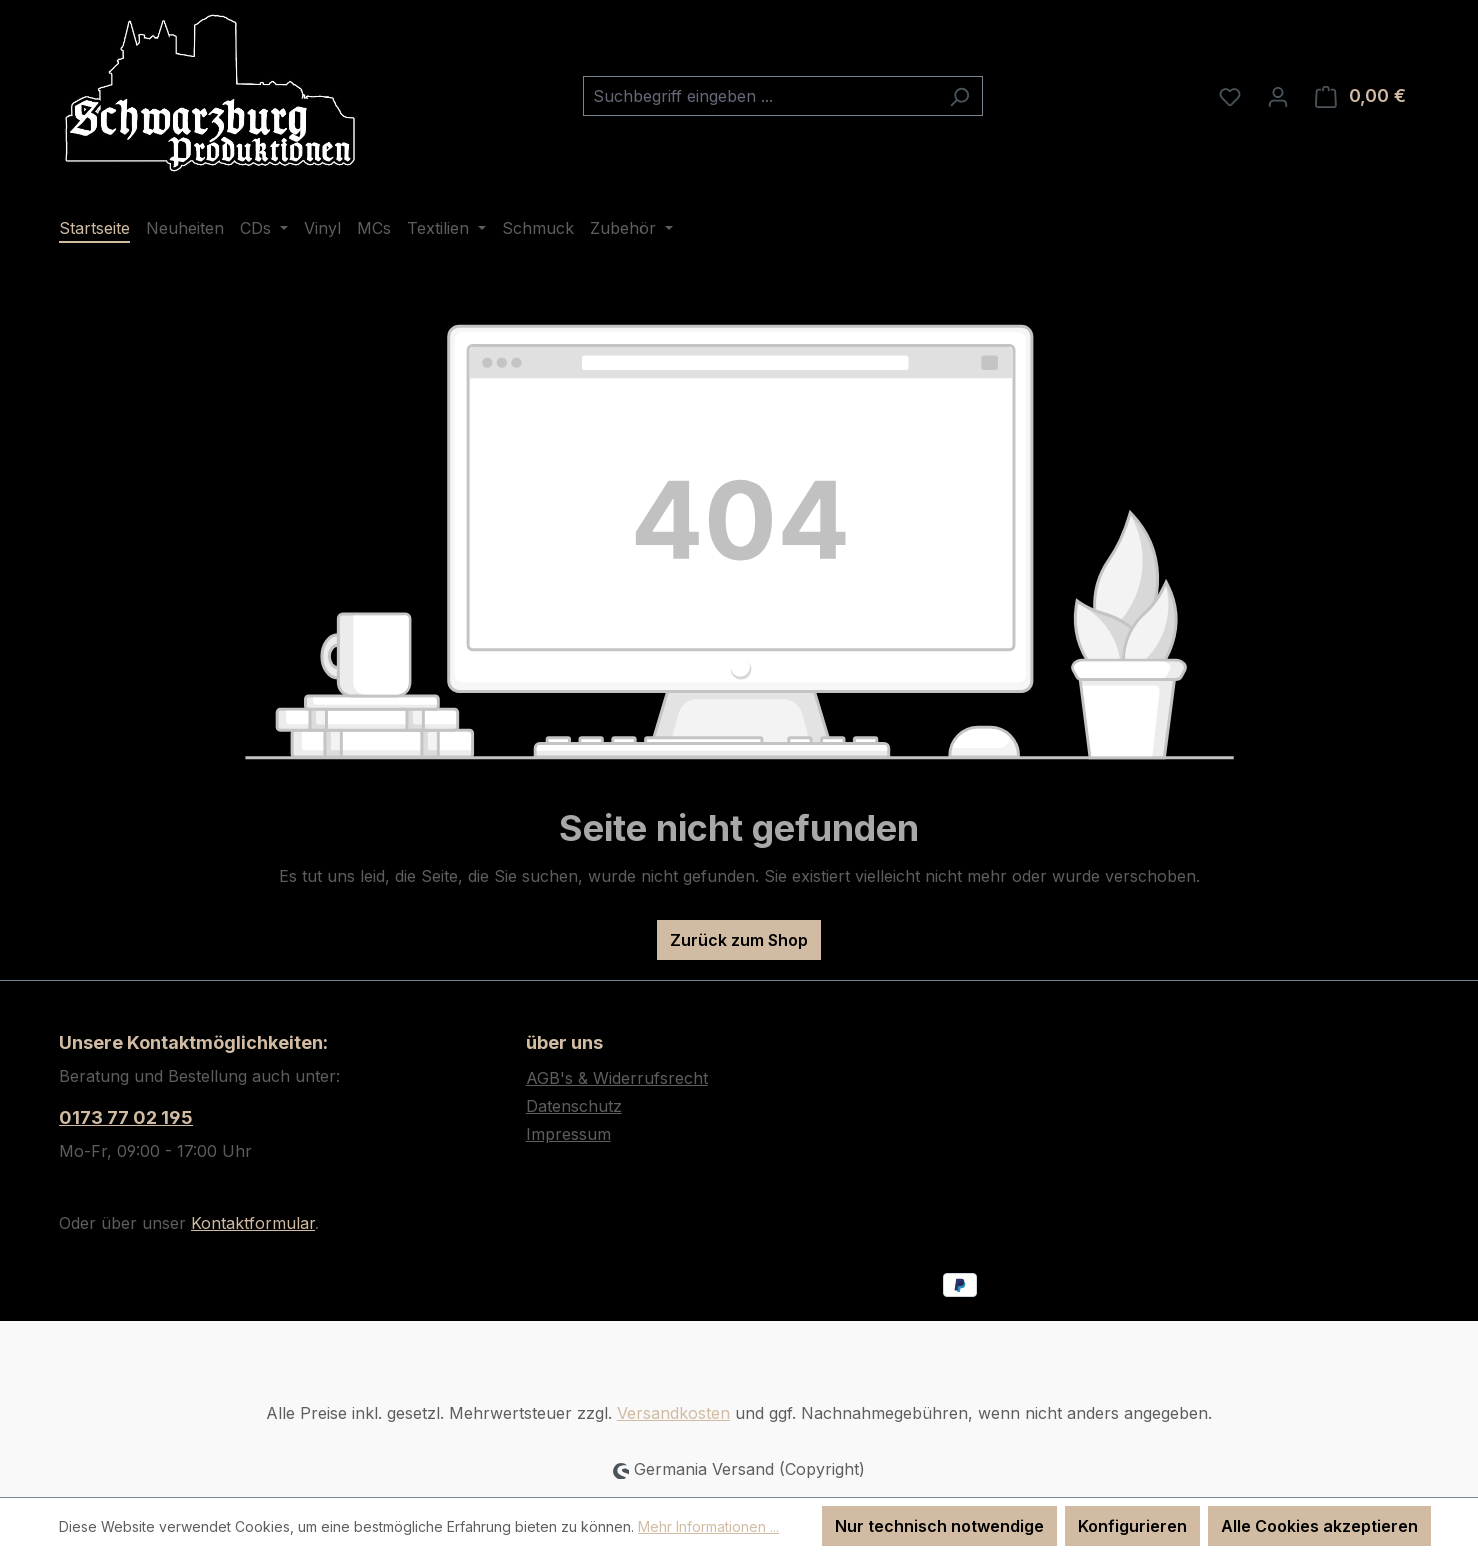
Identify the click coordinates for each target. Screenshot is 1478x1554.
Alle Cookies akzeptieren (1319, 1526)
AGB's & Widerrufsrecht (617, 1078)
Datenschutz (574, 1106)
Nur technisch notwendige (939, 1526)
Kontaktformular (253, 1223)
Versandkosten (673, 1413)
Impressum (568, 1134)
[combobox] (760, 96)
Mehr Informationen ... (708, 1526)
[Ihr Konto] (1278, 96)
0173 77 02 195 (126, 1117)
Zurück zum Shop (739, 940)
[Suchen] (959, 96)
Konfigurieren (1132, 1526)
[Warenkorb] (1360, 96)
